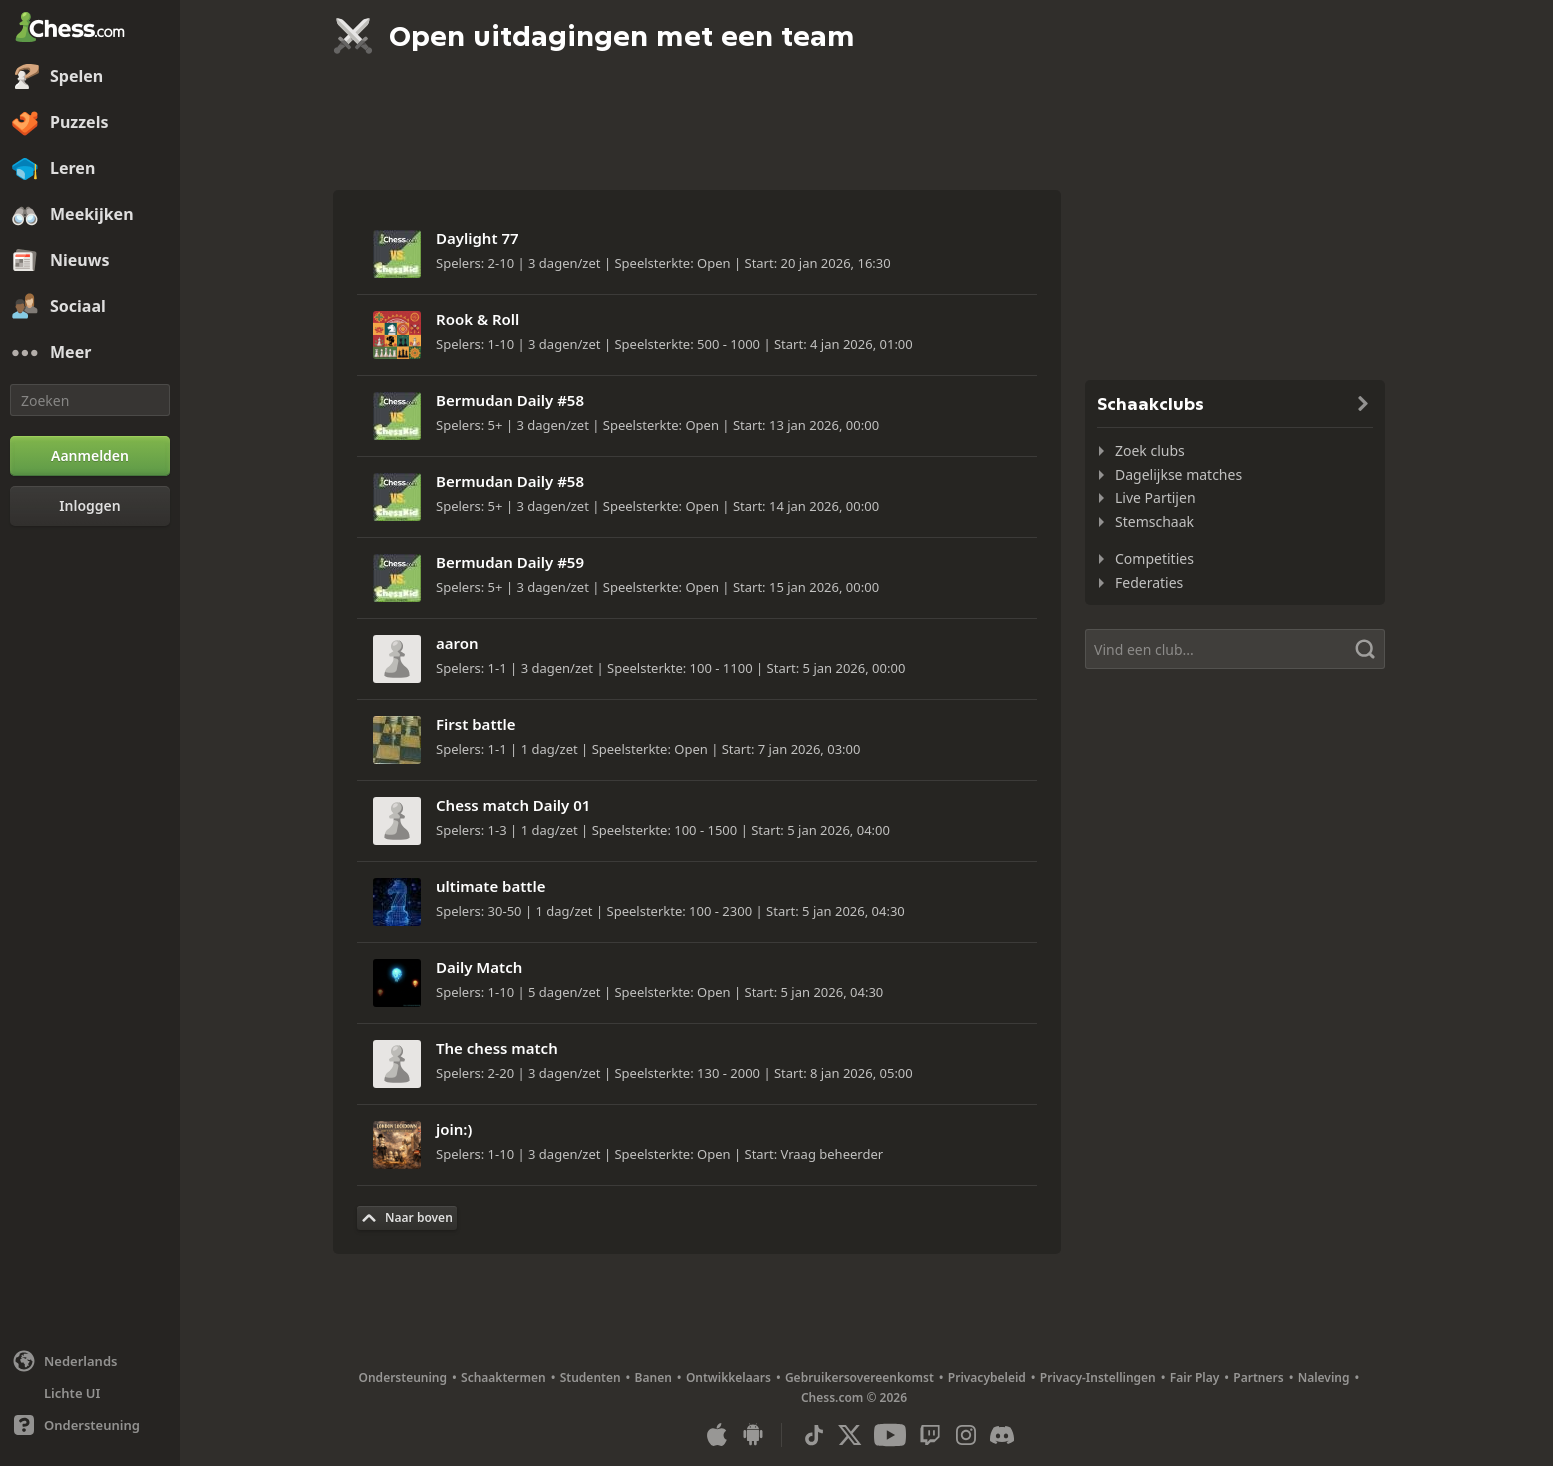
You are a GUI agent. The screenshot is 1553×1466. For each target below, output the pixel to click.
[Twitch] (930, 1435)
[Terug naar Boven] (407, 1218)
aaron (457, 643)
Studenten (590, 1377)
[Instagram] (966, 1435)
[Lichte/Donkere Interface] (90, 1393)
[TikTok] (814, 1435)
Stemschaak (1154, 521)
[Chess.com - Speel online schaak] (90, 29)
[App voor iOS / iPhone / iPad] (717, 1435)
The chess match (497, 1048)
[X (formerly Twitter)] (850, 1435)
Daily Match (479, 967)
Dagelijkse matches (1178, 474)
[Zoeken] (90, 400)
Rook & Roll (477, 319)
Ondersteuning (403, 1377)
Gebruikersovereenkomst (859, 1377)
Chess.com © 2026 (854, 1397)
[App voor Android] (753, 1435)
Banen (653, 1377)
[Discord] (1002, 1435)
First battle (476, 724)
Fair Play (1195, 1377)
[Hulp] (90, 1425)
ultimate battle (490, 886)
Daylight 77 (477, 238)
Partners (1258, 1377)
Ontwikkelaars (728, 1377)
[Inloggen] (90, 506)
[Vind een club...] (1235, 649)
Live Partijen (1155, 497)
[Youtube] (890, 1435)
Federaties (1149, 582)
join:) (454, 1129)
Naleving (1324, 1377)
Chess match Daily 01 (513, 805)
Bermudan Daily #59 (510, 562)
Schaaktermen (503, 1377)
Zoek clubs (1150, 450)
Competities (1154, 558)
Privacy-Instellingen (1098, 1377)
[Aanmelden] (90, 456)
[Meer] (90, 353)
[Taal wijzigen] (90, 1361)
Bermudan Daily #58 (510, 400)
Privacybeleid (987, 1377)
